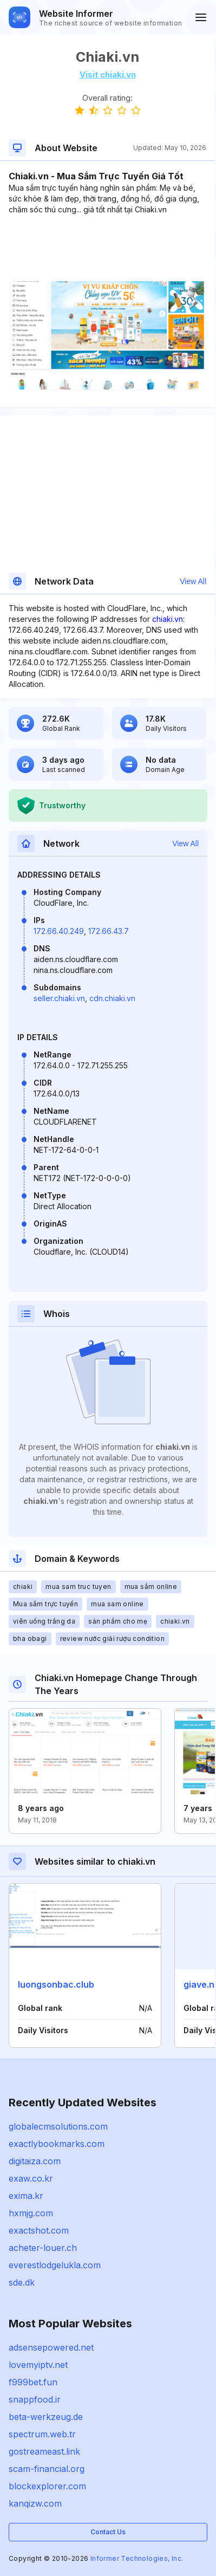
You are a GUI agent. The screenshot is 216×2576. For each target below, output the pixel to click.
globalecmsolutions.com (58, 2126)
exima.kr (26, 2195)
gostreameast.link (44, 2451)
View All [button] (193, 581)
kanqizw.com (35, 2503)
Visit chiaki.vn (108, 74)
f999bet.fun (33, 2382)
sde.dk (22, 2282)
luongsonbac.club (56, 1984)
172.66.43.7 (108, 931)
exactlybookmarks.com (56, 2143)
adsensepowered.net (51, 2347)
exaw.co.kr (31, 2178)
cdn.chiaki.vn (112, 998)
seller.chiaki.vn (59, 998)
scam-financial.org (46, 2468)
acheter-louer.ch (43, 2247)
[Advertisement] (107, 248)
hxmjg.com (31, 2213)
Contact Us (108, 2532)
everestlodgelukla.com (55, 2265)
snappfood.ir (35, 2399)
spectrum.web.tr (42, 2434)
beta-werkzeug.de (46, 2416)
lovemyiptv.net (38, 2364)
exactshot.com (39, 2230)
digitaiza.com (35, 2161)
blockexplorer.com (47, 2486)
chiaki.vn (167, 619)
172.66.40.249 (59, 931)
